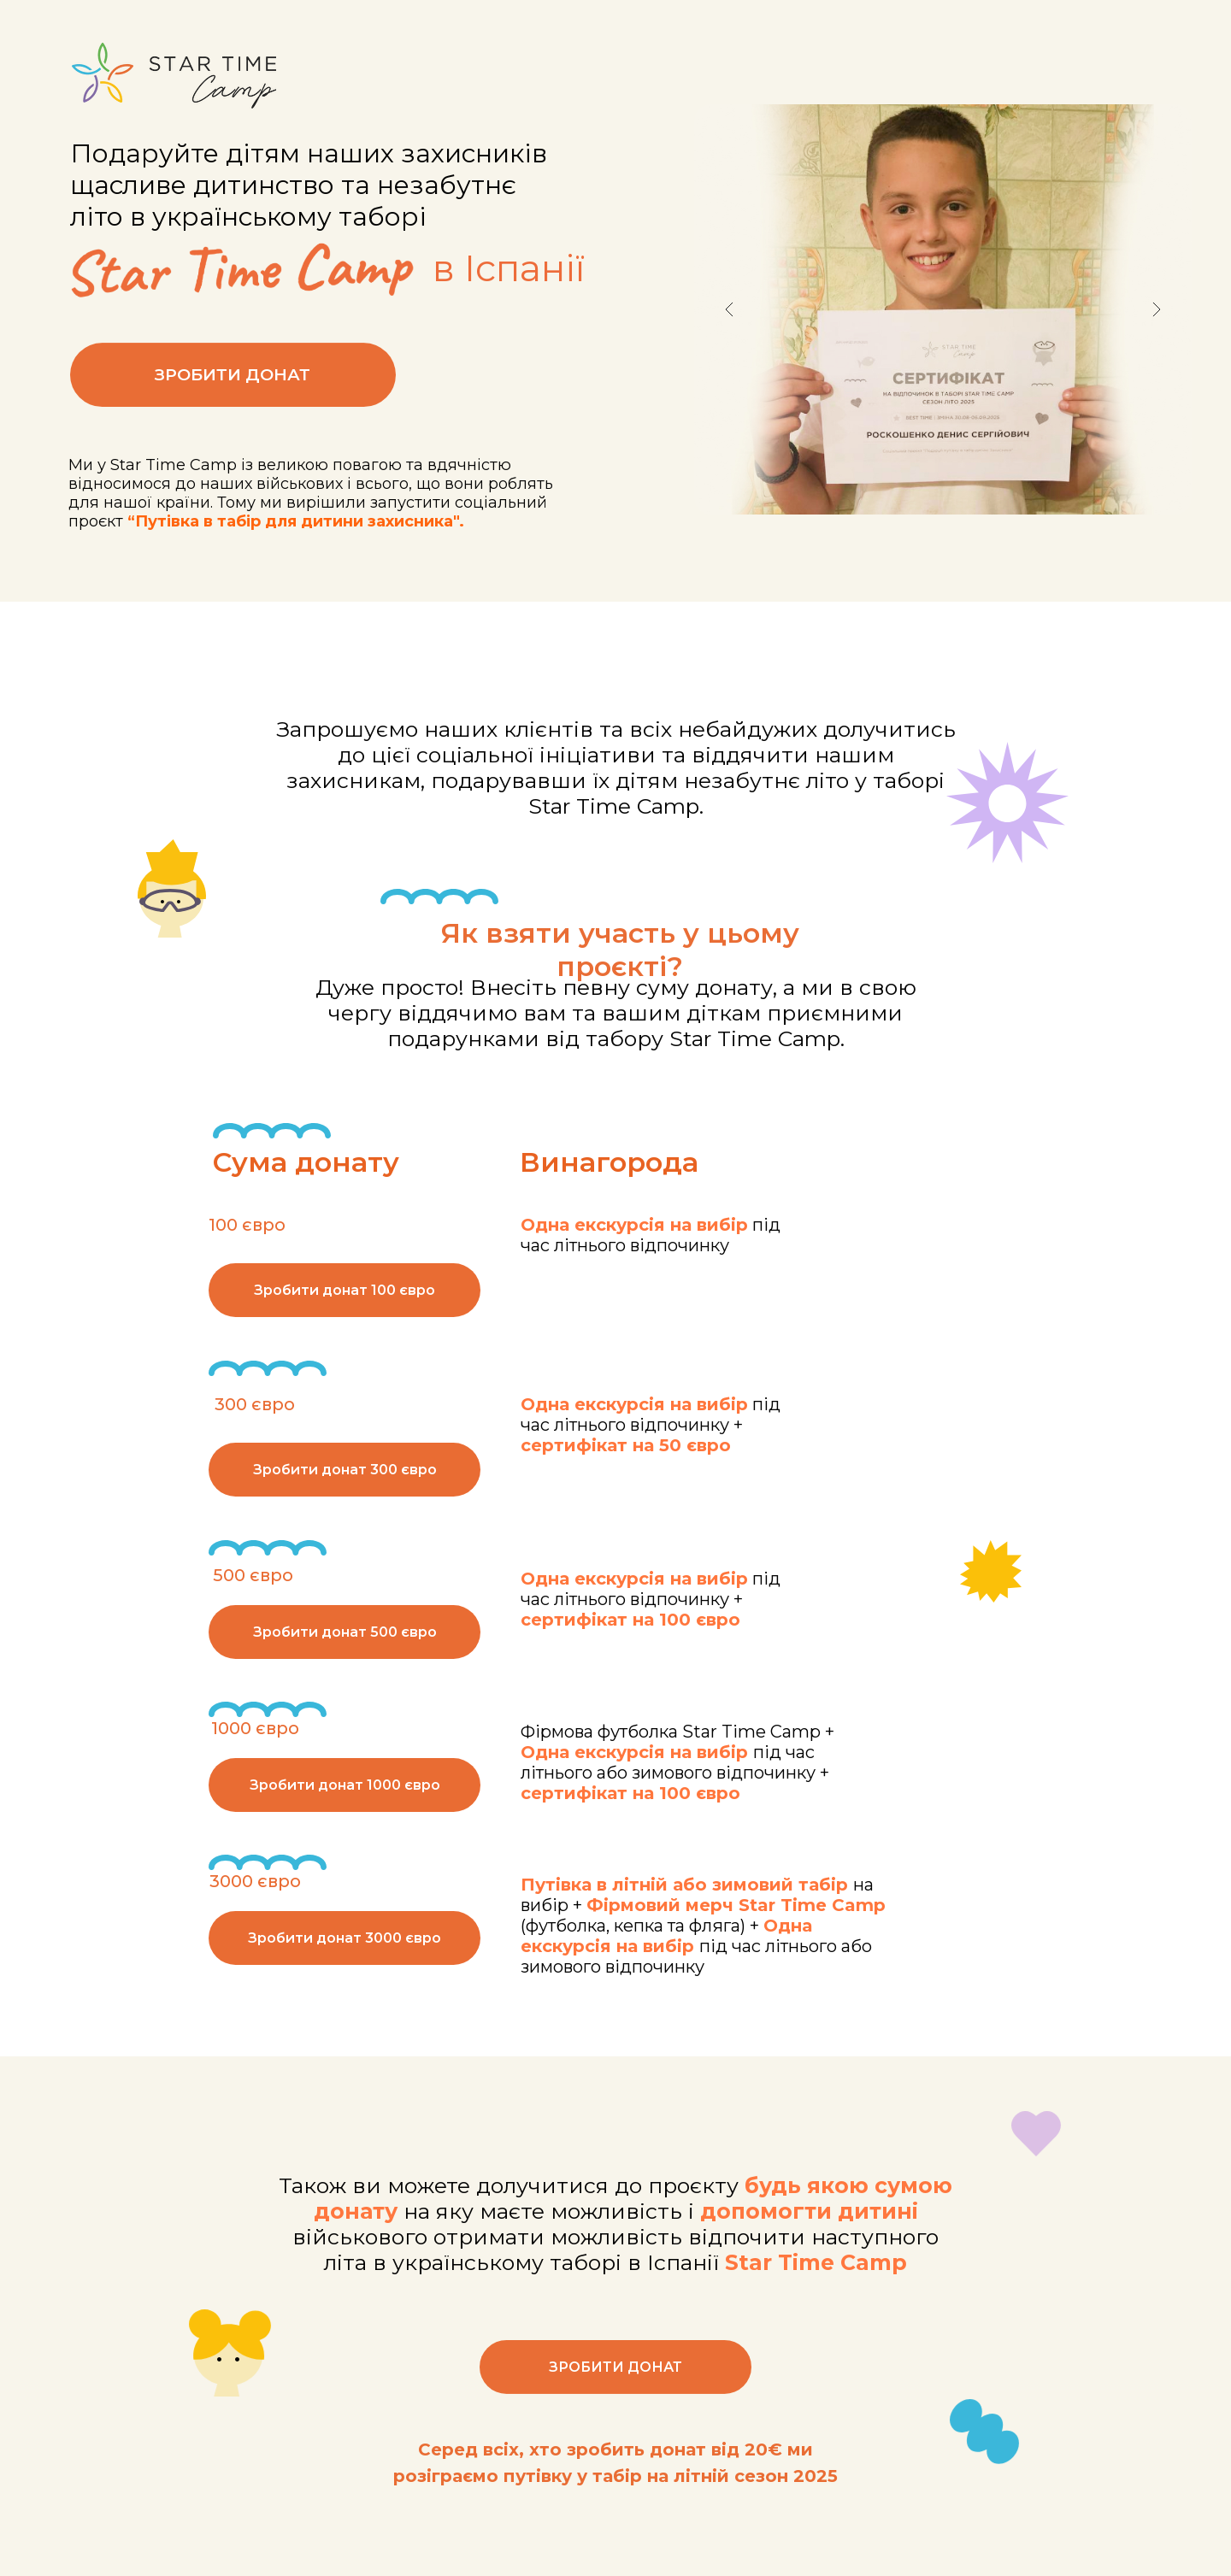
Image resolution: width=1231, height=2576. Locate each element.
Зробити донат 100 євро (344, 1290)
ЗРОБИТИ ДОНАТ (232, 394)
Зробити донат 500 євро (345, 1632)
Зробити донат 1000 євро (345, 1785)
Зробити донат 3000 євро (344, 1938)
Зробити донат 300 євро (345, 1469)
